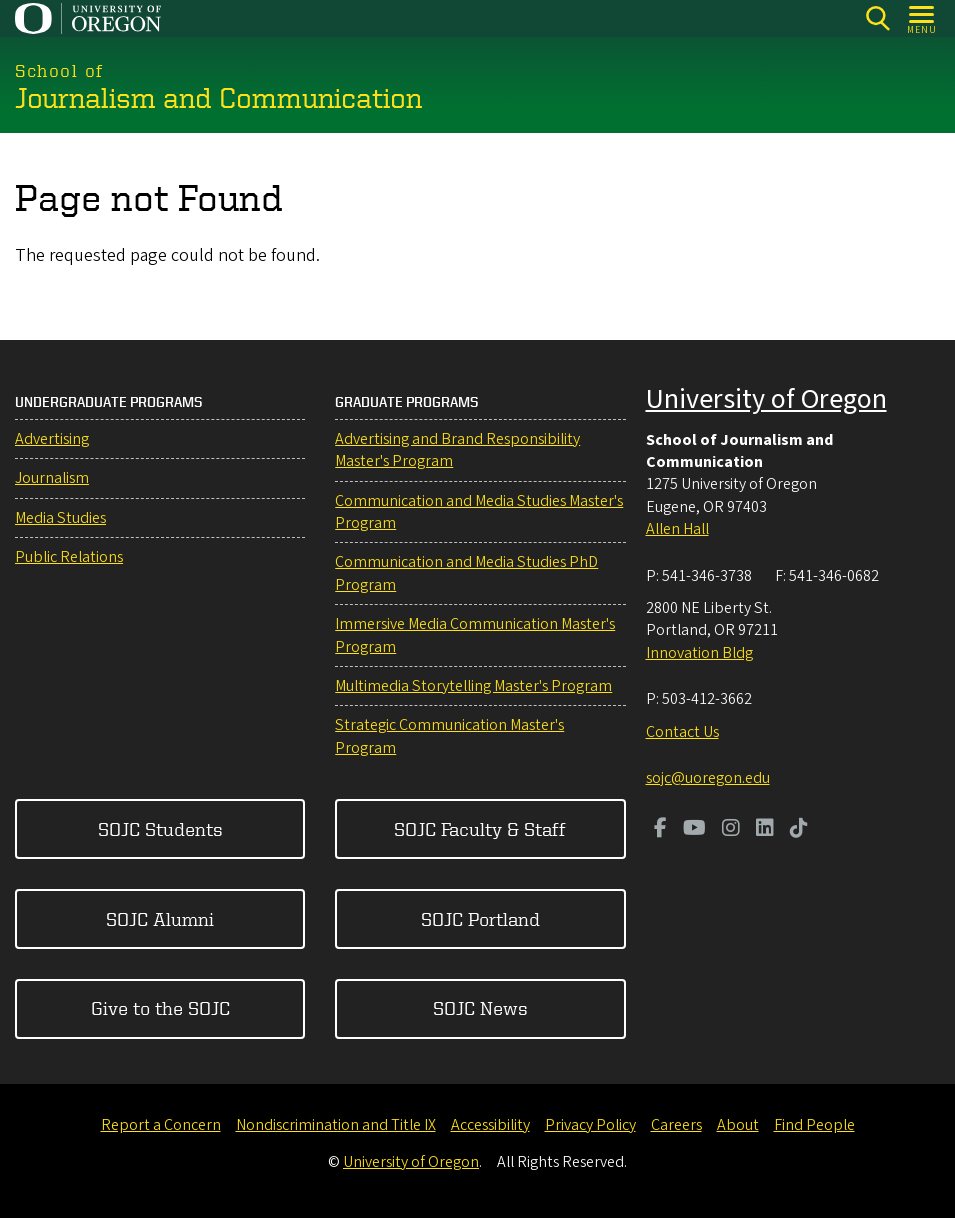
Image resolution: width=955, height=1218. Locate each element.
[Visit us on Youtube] (694, 830)
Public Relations (69, 557)
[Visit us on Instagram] (731, 830)
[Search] (877, 18)
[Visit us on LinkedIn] (765, 830)
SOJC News (480, 1007)
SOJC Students (160, 828)
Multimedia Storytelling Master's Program (473, 686)
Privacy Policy (590, 1125)
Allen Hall (677, 529)
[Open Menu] (922, 18)
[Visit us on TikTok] (799, 830)
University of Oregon (766, 399)
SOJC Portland (480, 918)
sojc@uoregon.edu (708, 778)
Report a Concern (161, 1125)
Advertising (52, 439)
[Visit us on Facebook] (660, 830)
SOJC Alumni (160, 918)
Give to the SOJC (160, 1007)
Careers (676, 1125)
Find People (814, 1125)
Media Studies (60, 518)
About (738, 1125)
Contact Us (682, 732)
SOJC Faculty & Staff (480, 828)
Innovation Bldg (699, 653)
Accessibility (490, 1125)
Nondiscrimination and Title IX (336, 1125)
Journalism (52, 478)
